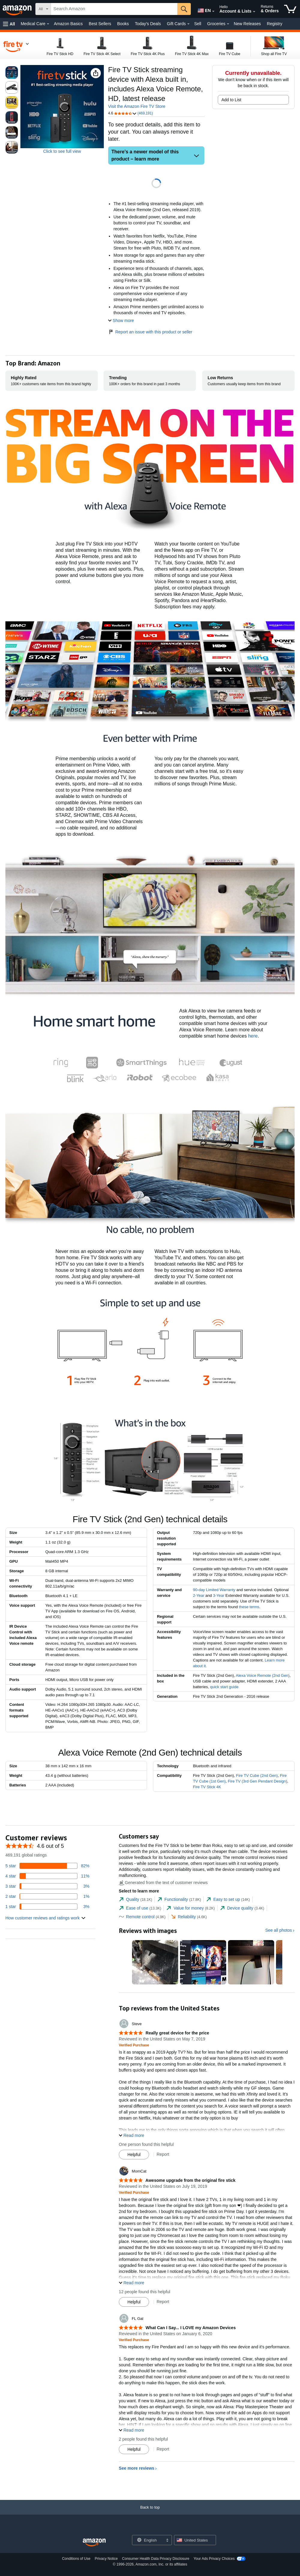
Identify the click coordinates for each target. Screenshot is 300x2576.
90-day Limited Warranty (214, 1590)
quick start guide (224, 1687)
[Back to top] (150, 2513)
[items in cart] (290, 8)
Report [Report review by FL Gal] (163, 2449)
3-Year (218, 1595)
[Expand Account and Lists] (254, 11)
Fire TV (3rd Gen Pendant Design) (257, 1781)
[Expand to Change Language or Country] (213, 11)
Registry (274, 23)
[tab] (135, 1899)
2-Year (198, 1595)
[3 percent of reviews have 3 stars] (47, 1886)
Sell (197, 23)
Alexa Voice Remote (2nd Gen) (263, 1675)
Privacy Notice (106, 2559)
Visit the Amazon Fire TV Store (136, 106)
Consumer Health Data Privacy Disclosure (155, 2559)
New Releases (247, 23)
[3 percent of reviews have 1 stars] (47, 1907)
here (253, 1035)
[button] (9, 24)
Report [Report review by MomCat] (163, 2301)
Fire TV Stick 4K (207, 1787)
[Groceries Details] (228, 24)
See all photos (278, 1930)
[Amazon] (18, 8)
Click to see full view (62, 151)
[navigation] (16, 45)
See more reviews (136, 2468)
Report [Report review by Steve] (163, 2154)
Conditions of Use (76, 2559)
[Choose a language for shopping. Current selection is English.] (148, 2540)
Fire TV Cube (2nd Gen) (257, 1775)
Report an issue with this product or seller (150, 331)
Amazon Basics (68, 23)
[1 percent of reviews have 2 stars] (47, 1896)
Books (123, 23)
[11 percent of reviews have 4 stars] (47, 1876)
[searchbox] (114, 9)
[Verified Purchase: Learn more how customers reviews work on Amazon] (134, 2045)
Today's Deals (148, 23)
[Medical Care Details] (48, 24)
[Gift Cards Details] (188, 24)
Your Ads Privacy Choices (214, 2559)
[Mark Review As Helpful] (134, 2154)
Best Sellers (100, 23)
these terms (249, 1607)
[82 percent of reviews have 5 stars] (47, 1866)
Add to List (231, 99)
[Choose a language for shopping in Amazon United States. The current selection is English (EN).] (203, 9)
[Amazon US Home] (94, 2542)
